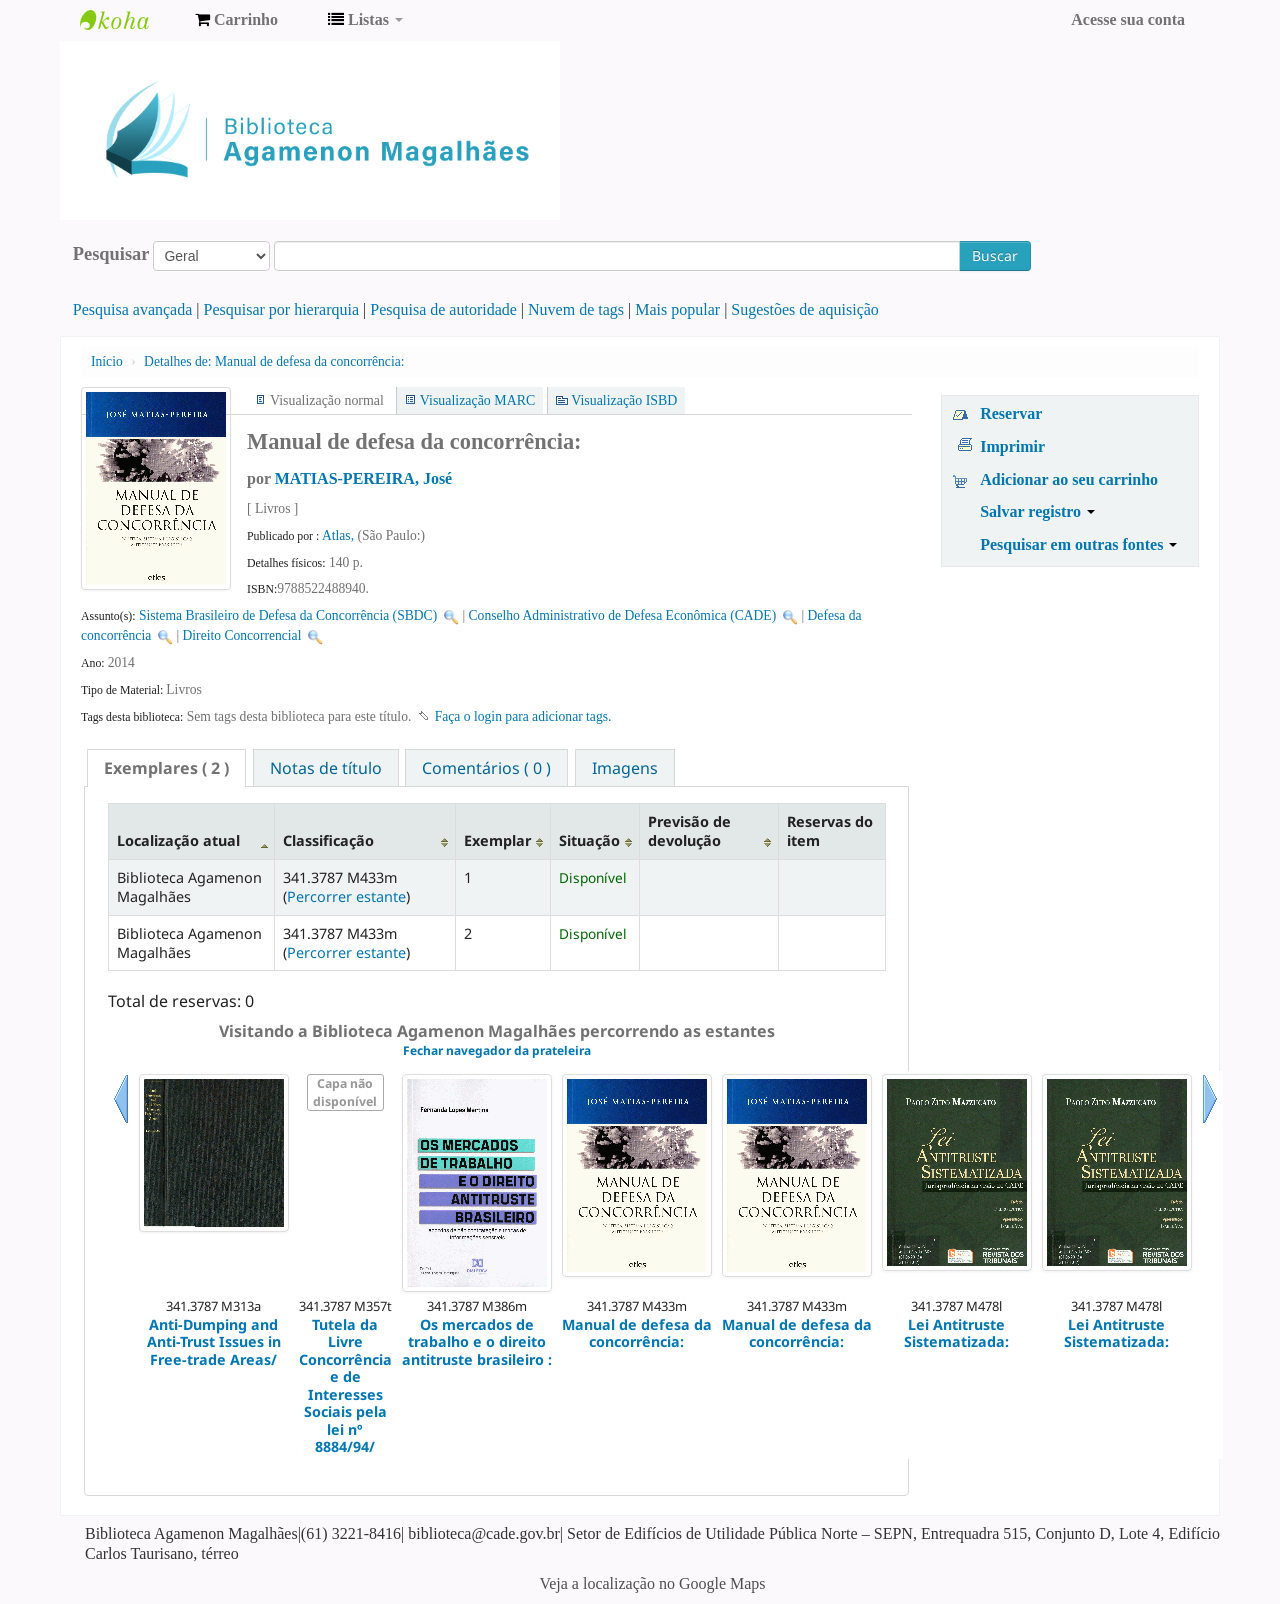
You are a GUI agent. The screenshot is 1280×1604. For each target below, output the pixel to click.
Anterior (121, 1123)
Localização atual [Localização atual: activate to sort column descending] (178, 840)
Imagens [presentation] (625, 768)
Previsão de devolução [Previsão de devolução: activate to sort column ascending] (689, 831)
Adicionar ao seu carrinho (1069, 479)
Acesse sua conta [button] (1128, 19)
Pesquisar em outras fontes (1078, 544)
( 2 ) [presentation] (166, 768)
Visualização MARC (477, 400)
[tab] (166, 768)
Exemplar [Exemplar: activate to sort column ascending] (497, 840)
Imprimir (1012, 446)
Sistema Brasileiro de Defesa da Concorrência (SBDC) (288, 615)
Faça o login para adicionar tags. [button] (523, 716)
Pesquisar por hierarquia (282, 309)
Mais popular (677, 309)
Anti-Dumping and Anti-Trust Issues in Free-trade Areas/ (214, 1342)
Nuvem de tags (576, 309)
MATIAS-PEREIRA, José (363, 478)
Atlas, (340, 535)
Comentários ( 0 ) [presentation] (486, 768)
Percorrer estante (346, 896)
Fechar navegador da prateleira (497, 1050)
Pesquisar (111, 254)
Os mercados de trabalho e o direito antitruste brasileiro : (477, 1342)
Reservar (1011, 413)
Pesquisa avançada (133, 309)
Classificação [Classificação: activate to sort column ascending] (328, 840)
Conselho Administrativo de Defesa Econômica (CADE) (623, 615)
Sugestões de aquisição (805, 309)
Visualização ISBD (624, 400)
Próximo (1210, 1123)
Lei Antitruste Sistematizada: (956, 1333)
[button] (236, 20)
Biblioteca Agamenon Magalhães (130, 20)
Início (107, 361)
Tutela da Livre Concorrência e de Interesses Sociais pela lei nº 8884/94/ (345, 1386)
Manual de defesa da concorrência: (274, 361)
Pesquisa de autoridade (443, 309)
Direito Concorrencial (242, 635)
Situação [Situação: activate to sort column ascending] (589, 840)
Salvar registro (1037, 511)
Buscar (995, 255)
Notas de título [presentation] (326, 768)
